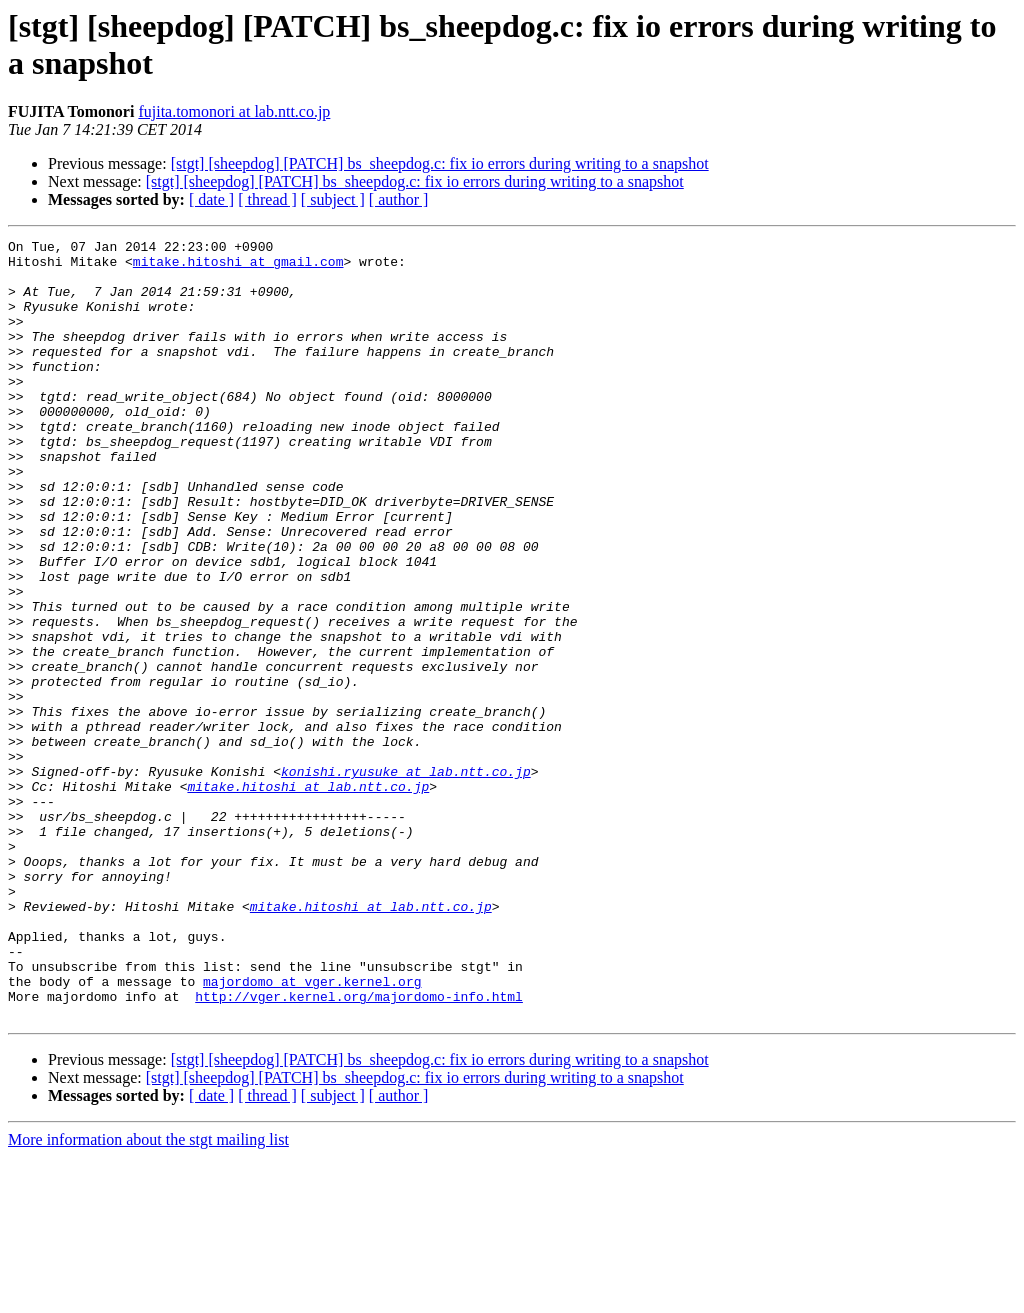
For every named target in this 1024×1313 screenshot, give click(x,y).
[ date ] (211, 199)
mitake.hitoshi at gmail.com (238, 267)
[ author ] (399, 199)
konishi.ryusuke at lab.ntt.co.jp (406, 879)
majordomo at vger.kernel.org (312, 1131)
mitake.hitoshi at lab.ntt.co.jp (308, 897)
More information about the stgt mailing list (148, 1295)
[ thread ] (267, 199)
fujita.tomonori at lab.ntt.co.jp (234, 111)
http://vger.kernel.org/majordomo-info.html (359, 1149)
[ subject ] (333, 199)
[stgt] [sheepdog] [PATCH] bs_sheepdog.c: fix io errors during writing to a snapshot (440, 163)
